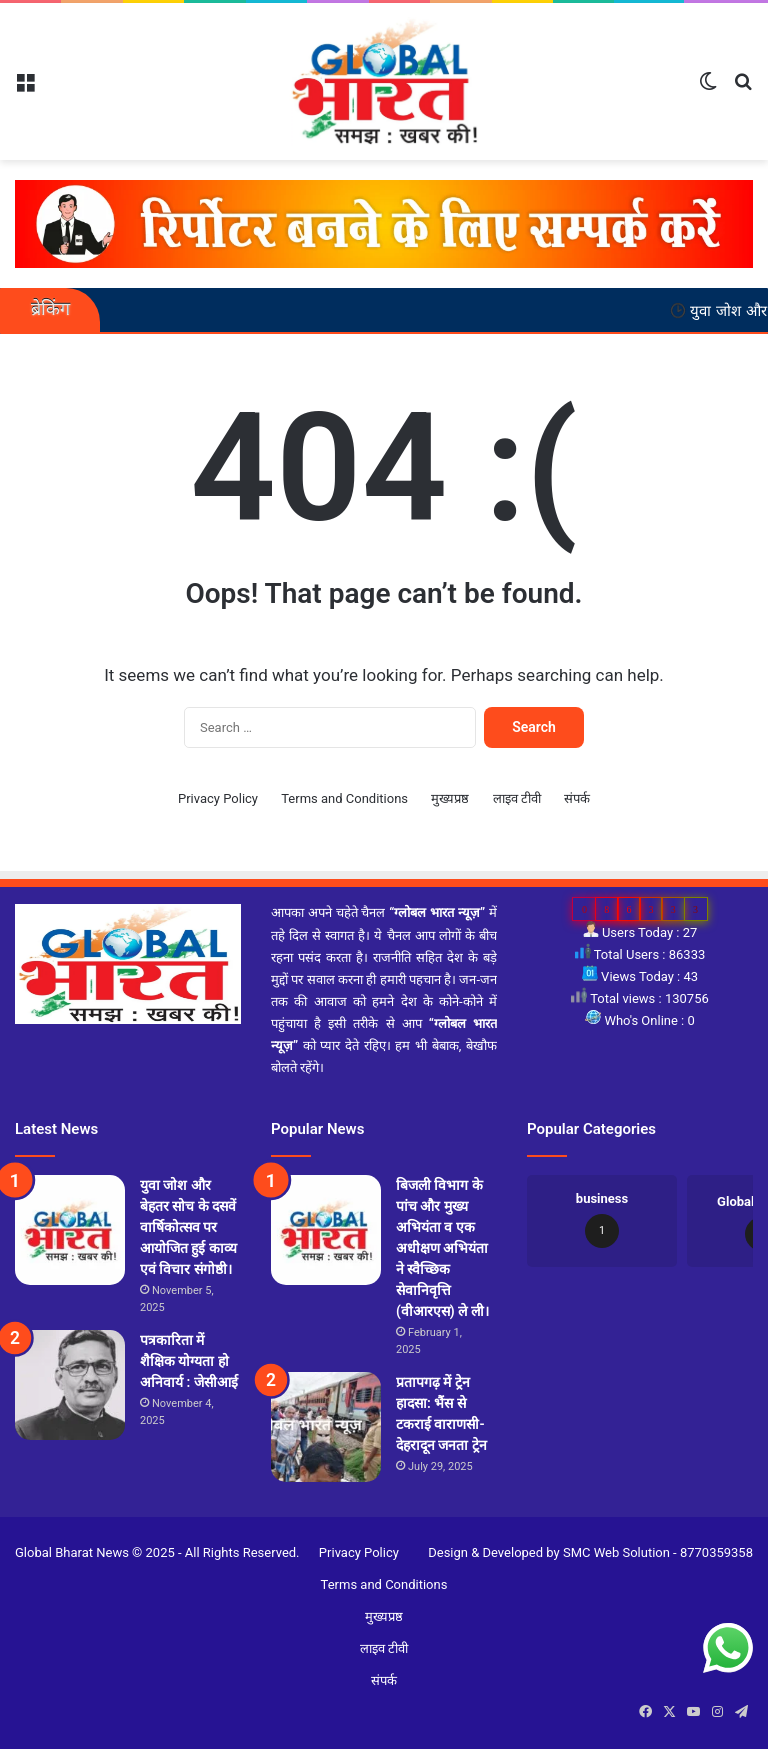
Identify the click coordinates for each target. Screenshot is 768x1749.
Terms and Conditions (344, 798)
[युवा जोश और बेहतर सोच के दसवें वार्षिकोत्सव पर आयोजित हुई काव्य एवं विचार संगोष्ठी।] (70, 1230)
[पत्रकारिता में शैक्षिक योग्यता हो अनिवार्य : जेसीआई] (70, 1385)
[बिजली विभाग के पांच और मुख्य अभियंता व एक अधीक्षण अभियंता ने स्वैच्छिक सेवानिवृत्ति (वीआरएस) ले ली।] (326, 1230)
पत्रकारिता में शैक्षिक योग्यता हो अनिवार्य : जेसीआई (189, 1361)
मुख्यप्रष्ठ (450, 798)
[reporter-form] (384, 223)
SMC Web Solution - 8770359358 (658, 1552)
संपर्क (577, 798)
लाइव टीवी (517, 798)
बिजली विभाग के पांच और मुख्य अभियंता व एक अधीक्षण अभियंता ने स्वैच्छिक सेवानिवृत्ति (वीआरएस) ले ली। (442, 1248)
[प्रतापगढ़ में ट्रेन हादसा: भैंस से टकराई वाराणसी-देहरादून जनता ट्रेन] (326, 1427)
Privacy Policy (218, 798)
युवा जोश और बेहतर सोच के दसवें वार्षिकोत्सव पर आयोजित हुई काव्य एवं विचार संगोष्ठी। (188, 1227)
